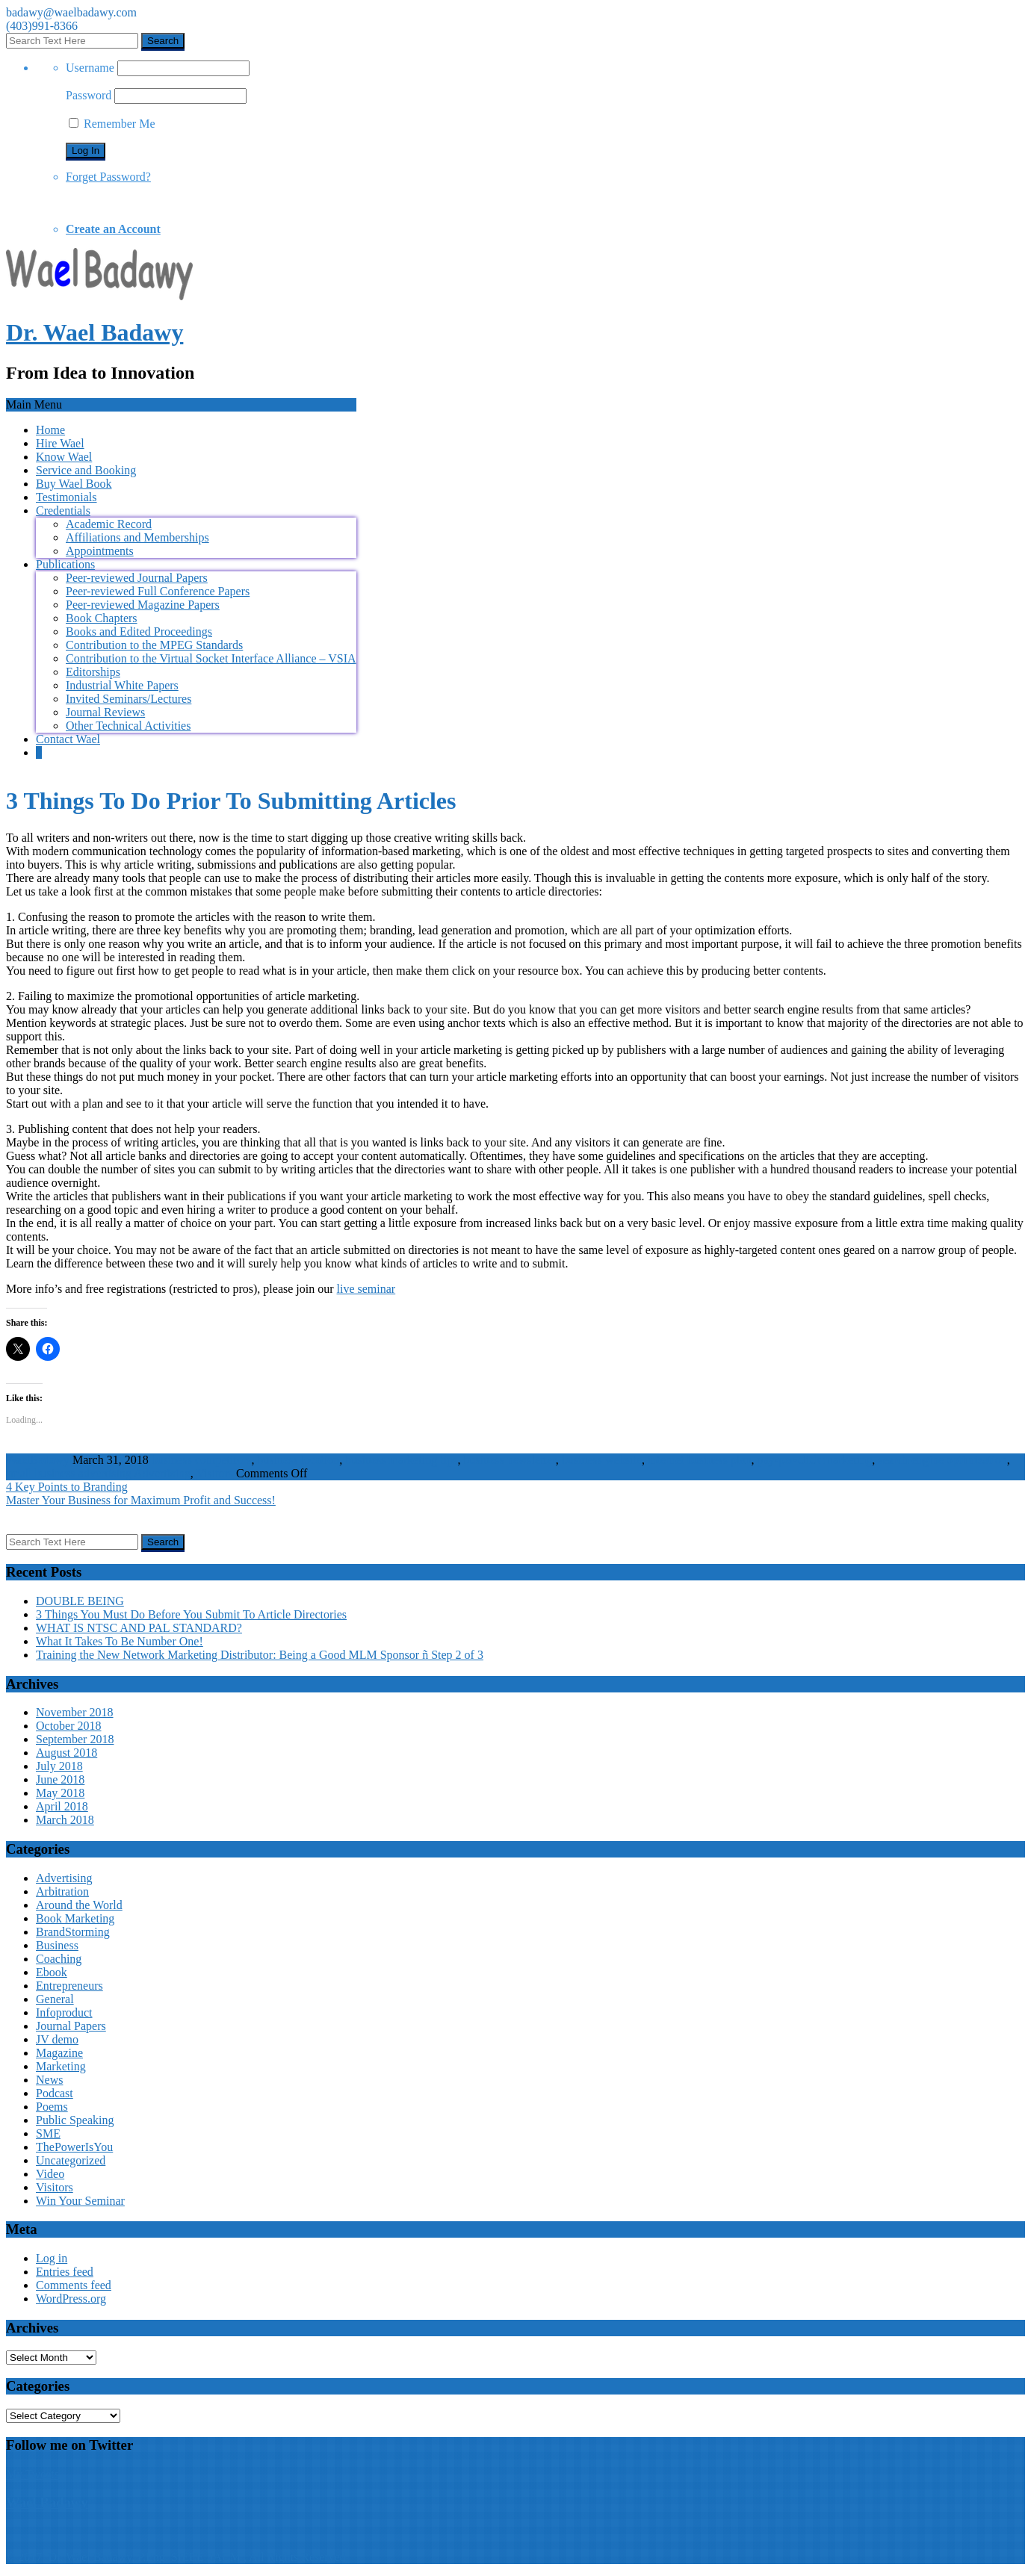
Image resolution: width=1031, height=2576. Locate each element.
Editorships (93, 671)
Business (57, 1945)
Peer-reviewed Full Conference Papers (158, 591)
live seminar (366, 1288)
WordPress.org (71, 2298)
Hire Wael (60, 443)
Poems (52, 2106)
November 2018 (75, 1712)
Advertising (162, 1473)
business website (602, 1459)
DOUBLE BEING (80, 1601)
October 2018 (69, 1725)
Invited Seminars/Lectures (128, 698)
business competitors (202, 1459)
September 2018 (75, 1739)
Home (50, 429)
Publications (65, 564)
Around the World (79, 1905)
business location (298, 1459)
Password (88, 95)
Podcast (54, 2093)
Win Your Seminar (80, 2200)
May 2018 (60, 1793)
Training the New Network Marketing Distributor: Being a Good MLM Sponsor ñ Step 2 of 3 (259, 1654)
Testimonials (66, 497)
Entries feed (64, 2271)
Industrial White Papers (122, 685)
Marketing (61, 2066)
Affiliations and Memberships (137, 537)
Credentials (63, 510)
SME (48, 2133)
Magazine (59, 2052)
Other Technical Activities (128, 725)
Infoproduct (64, 2012)
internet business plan (700, 1459)
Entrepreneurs (69, 1985)
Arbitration (62, 1891)
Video (50, 2173)
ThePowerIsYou (74, 2147)
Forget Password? (108, 176)
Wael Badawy (47, 2502)
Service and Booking (86, 470)
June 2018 (60, 1779)
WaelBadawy (37, 1459)
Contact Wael (68, 739)
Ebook (51, 1972)
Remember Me (112, 123)
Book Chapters (101, 618)
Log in (51, 2258)
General (55, 1999)
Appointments (100, 550)
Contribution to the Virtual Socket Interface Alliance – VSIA (211, 658)
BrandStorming (73, 1931)
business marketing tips (401, 1459)
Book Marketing (75, 1918)
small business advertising (68, 1473)
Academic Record (109, 524)
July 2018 (59, 1766)
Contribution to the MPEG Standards (154, 645)
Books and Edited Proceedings (139, 631)
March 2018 (65, 1819)
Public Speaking (75, 2120)
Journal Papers (71, 2026)
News (49, 2079)
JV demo (57, 2039)
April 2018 (62, 1806)
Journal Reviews (105, 712)
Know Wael (64, 456)
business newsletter (509, 1459)
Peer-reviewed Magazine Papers (143, 604)
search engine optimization (942, 1459)
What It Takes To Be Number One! (119, 1641)
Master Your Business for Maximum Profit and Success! (141, 1500)
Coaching (58, 1958)
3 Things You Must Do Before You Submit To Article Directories (191, 1614)
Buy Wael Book (74, 483)
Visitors (214, 1473)
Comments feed (73, 2285)
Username (90, 67)
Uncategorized (70, 2160)
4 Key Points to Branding (67, 1486)
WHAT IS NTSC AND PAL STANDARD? (139, 1627)
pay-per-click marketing (815, 1459)
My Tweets (32, 2474)
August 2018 (66, 1752)
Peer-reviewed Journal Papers (137, 577)
